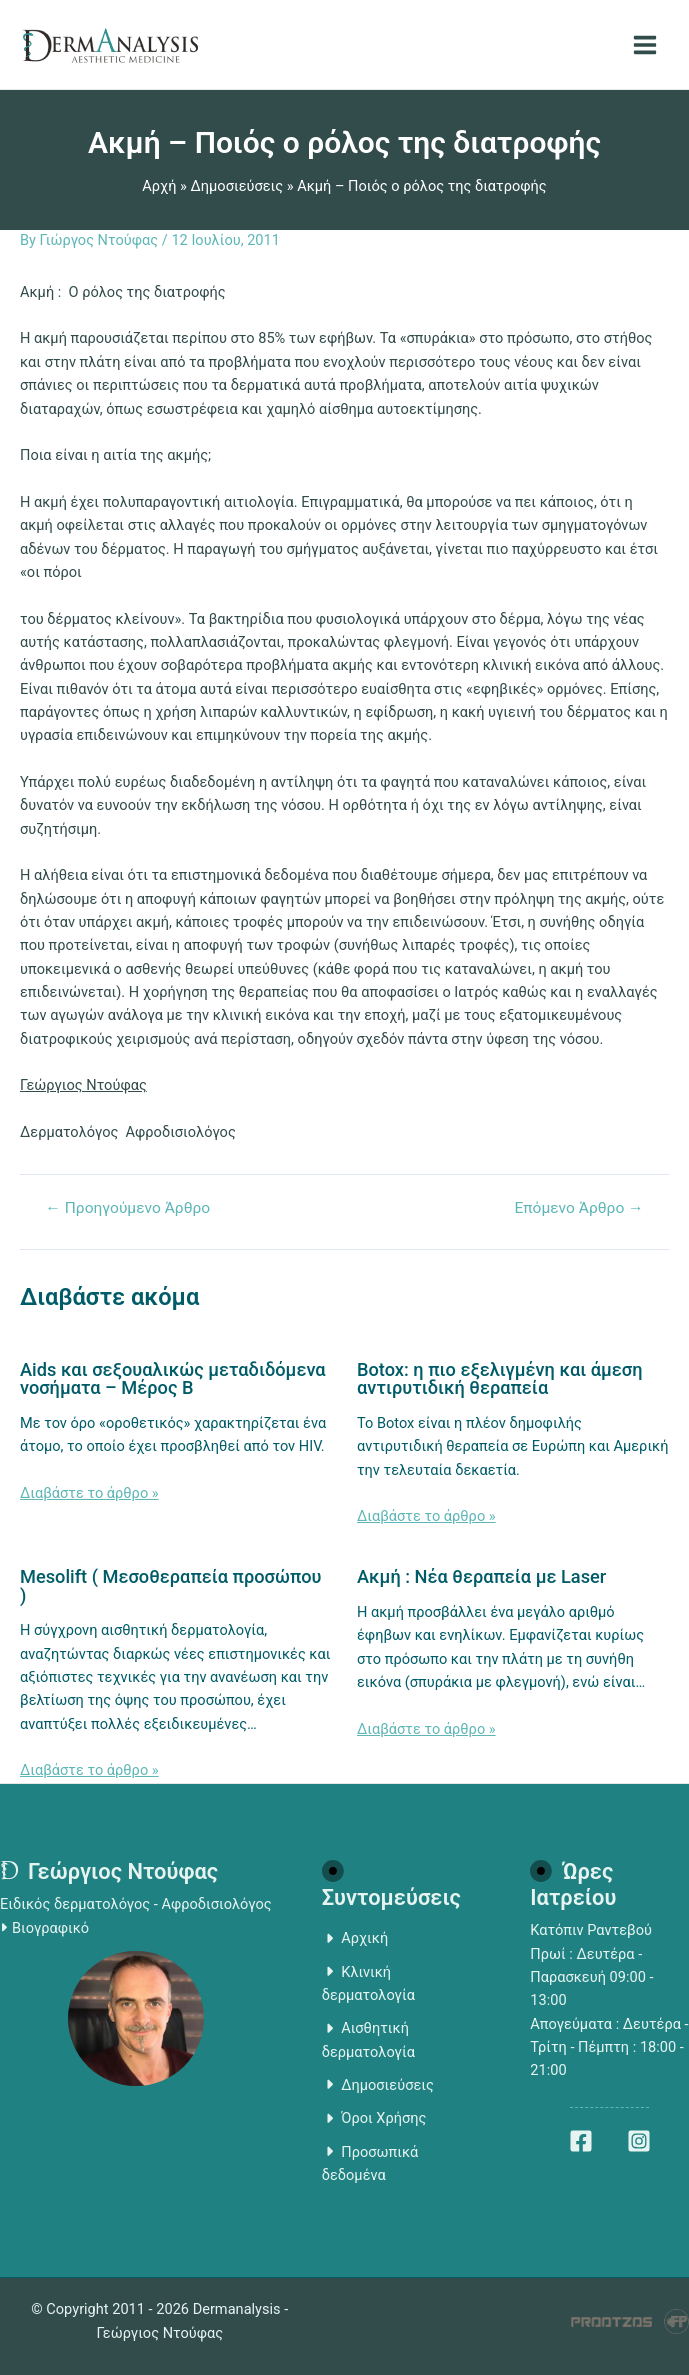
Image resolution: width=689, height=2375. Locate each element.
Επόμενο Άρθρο (578, 1209)
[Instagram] (639, 2141)
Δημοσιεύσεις (237, 186)
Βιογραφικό (50, 1928)
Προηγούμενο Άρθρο (127, 1209)
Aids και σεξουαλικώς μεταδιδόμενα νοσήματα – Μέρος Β (173, 1378)
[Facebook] (581, 2141)
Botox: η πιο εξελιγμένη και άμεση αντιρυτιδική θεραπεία (500, 1378)
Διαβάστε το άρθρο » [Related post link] (89, 1493)
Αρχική (355, 1938)
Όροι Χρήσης (374, 2118)
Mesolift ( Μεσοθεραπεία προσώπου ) (171, 1585)
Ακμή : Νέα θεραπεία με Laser (481, 1576)
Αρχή (159, 186)
